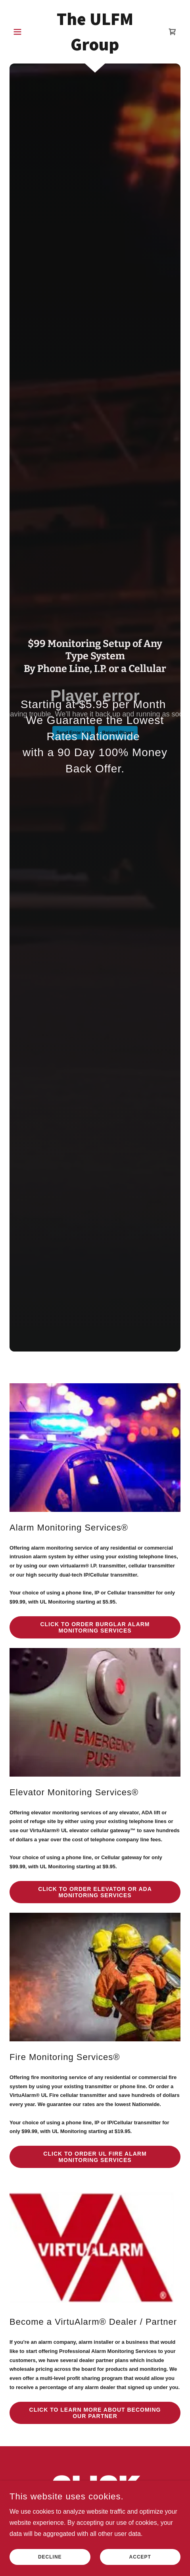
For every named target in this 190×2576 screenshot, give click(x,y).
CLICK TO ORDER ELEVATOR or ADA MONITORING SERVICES (95, 1892)
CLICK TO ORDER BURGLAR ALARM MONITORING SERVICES (95, 1627)
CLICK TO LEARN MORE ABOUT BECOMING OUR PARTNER (95, 2413)
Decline (50, 2557)
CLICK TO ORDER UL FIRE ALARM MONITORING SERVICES (94, 2157)
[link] (95, 31)
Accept (140, 2557)
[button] (22, 32)
